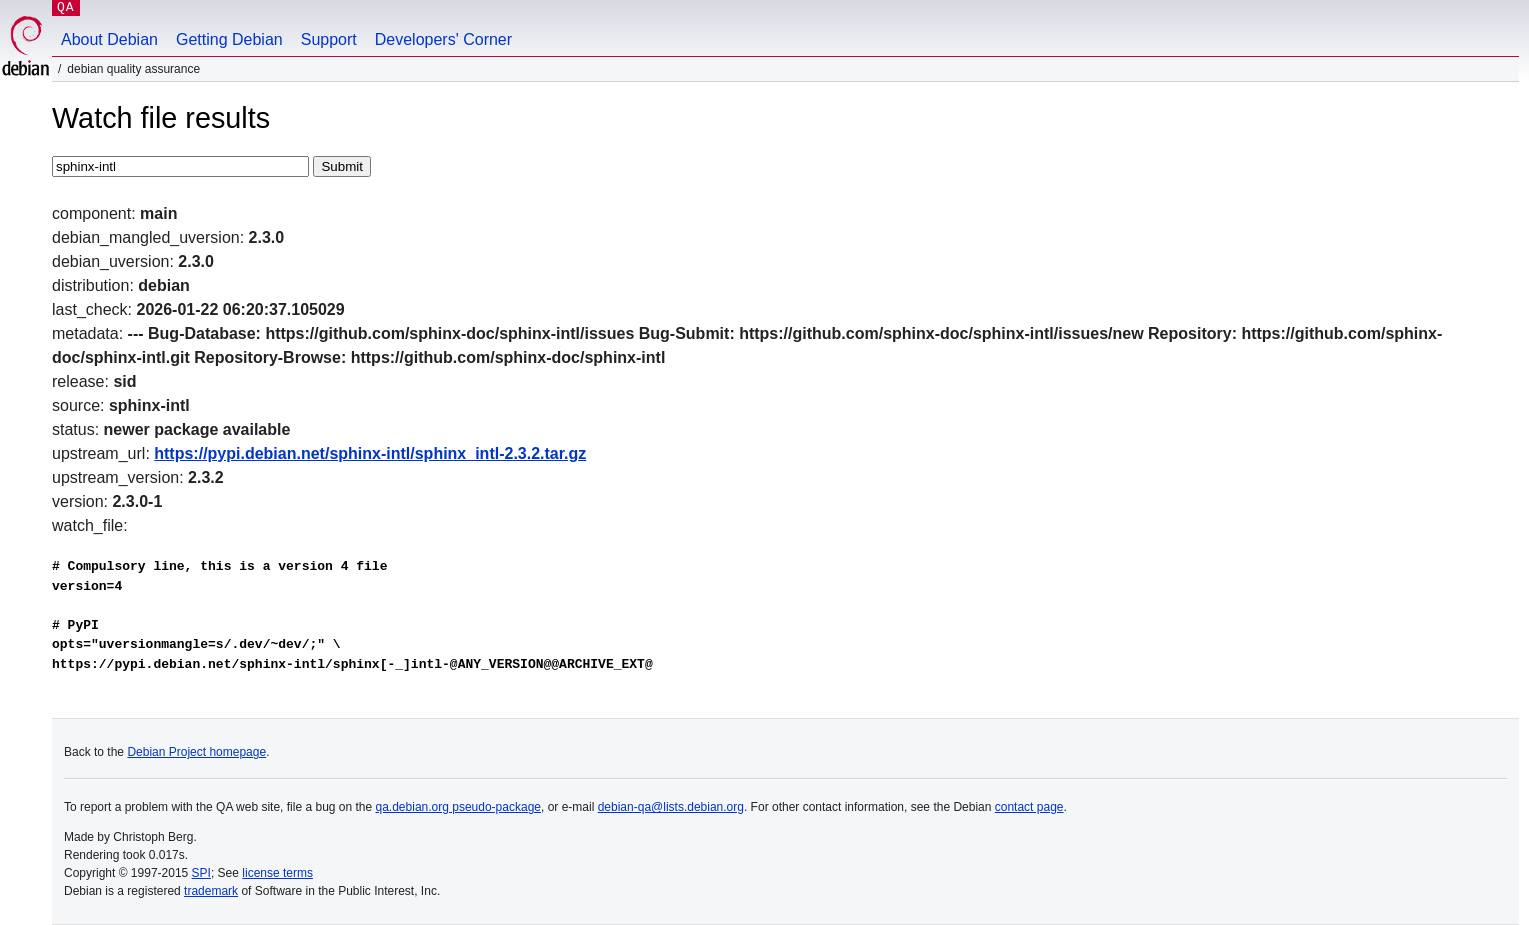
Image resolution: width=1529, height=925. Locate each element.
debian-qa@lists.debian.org (671, 807)
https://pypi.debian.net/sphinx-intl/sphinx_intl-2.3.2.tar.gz (370, 453)
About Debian (109, 39)
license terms (277, 873)
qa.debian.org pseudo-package (458, 807)
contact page (1029, 807)
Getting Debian (229, 39)
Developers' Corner (443, 39)
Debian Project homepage (196, 752)
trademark (211, 891)
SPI (201, 873)
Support (329, 39)
